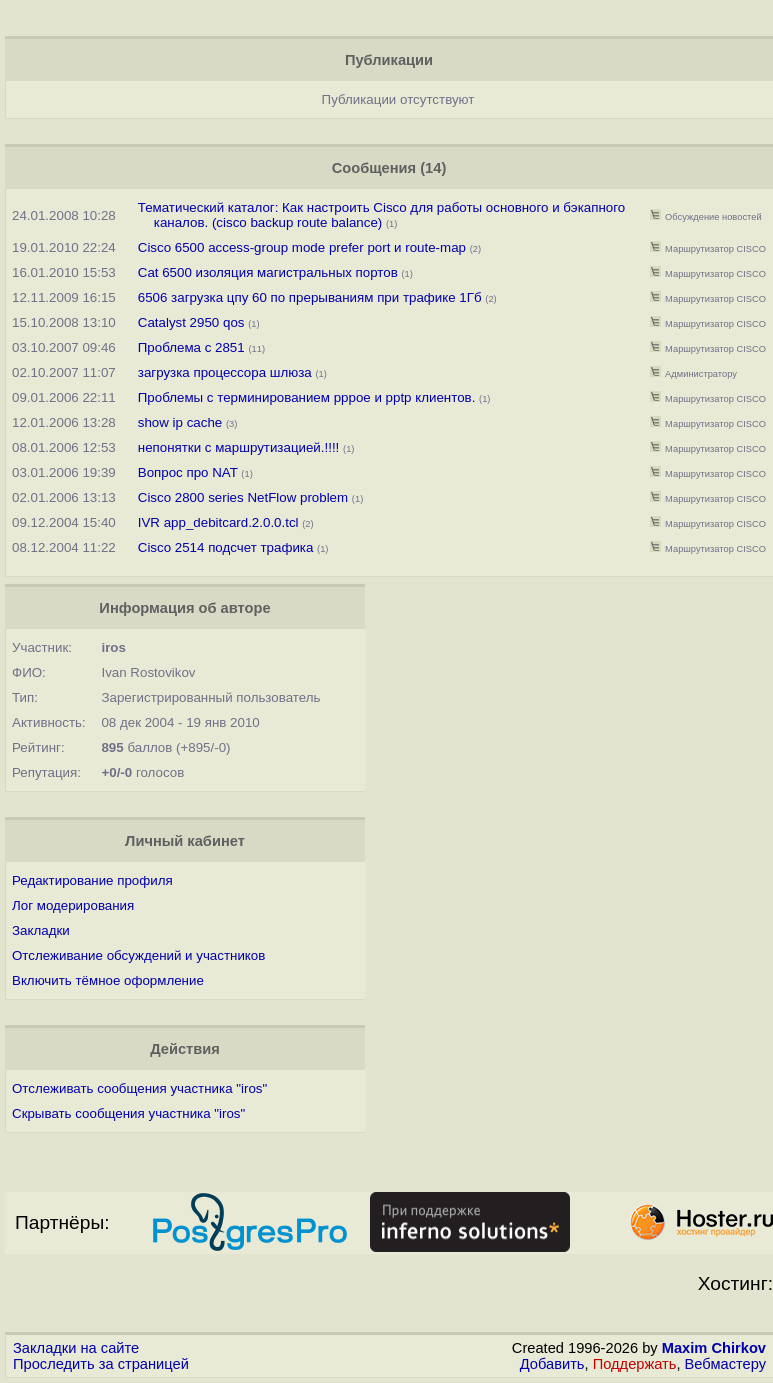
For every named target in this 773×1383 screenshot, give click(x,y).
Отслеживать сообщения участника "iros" (139, 1088)
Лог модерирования (73, 905)
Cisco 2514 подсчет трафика (226, 547)
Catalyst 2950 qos (191, 322)
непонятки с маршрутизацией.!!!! (239, 447)
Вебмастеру (725, 1364)
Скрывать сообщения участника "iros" (128, 1113)
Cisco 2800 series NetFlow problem (243, 497)
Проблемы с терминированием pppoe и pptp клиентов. (307, 397)
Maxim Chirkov (714, 1348)
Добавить (552, 1364)
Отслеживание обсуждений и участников (138, 955)
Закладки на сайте (76, 1348)
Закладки (41, 930)
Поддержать (635, 1364)
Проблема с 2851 (191, 347)
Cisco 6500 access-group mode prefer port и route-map (302, 247)
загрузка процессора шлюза (225, 372)
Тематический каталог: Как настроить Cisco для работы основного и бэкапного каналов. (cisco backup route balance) (381, 215)
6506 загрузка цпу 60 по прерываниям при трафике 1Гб (310, 297)
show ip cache (180, 422)
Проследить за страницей (101, 1364)
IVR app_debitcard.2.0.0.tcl (218, 522)
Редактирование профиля (92, 880)
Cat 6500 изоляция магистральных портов (268, 272)
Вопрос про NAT (188, 472)
